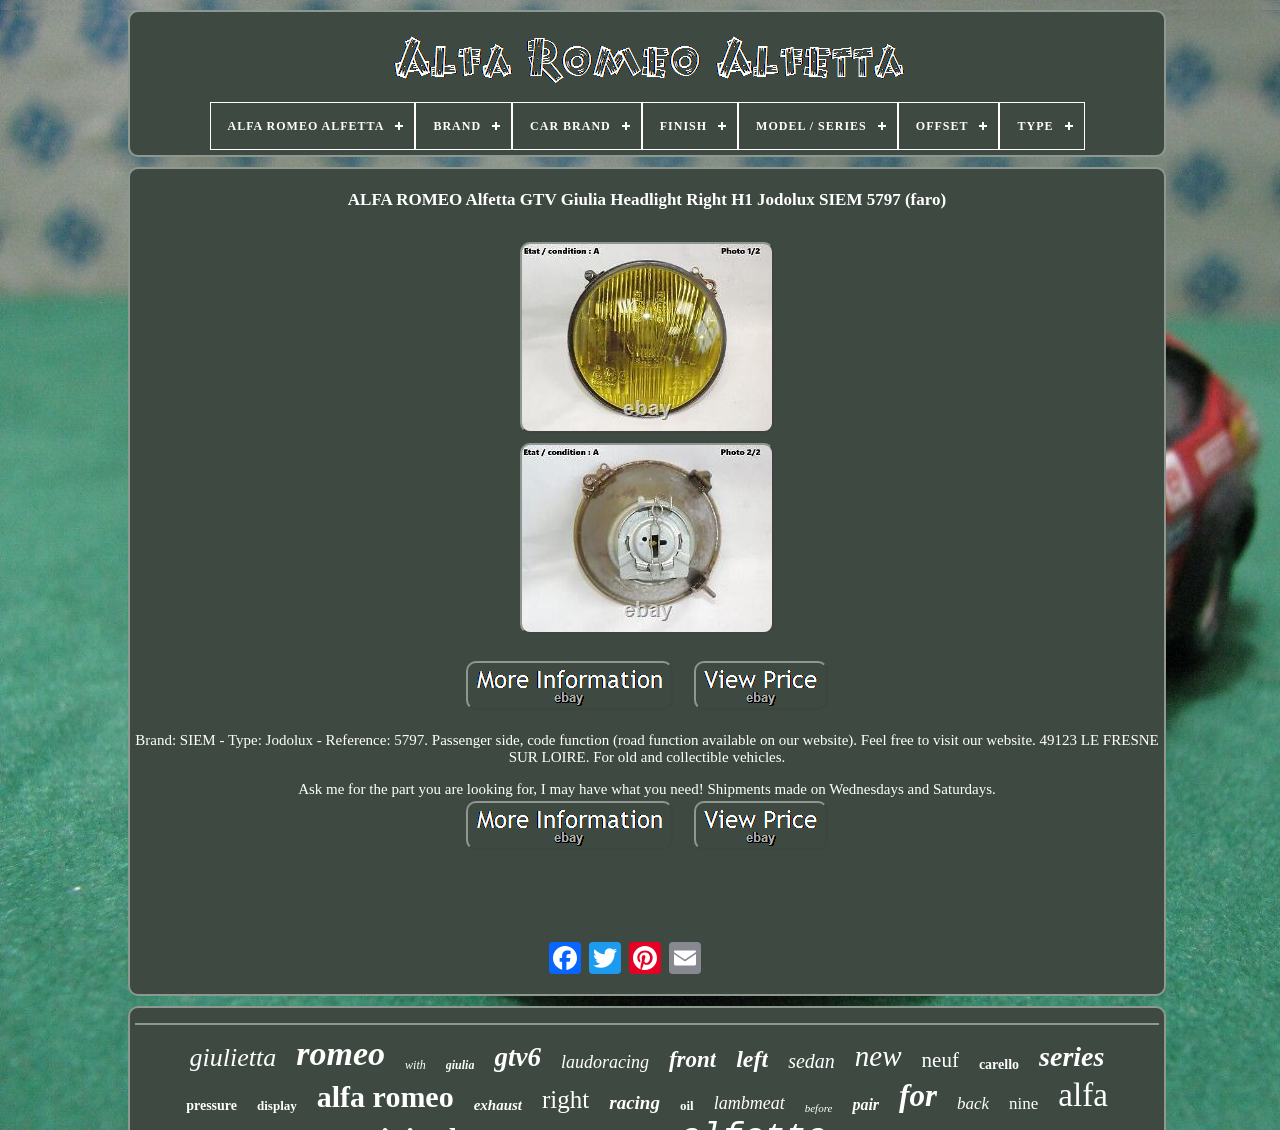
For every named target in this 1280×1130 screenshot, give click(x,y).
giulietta (233, 1057)
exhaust (498, 1105)
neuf (940, 1060)
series (1071, 1056)
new (878, 1056)
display (277, 1105)
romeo (340, 1053)
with (415, 1065)
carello (999, 1064)
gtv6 (517, 1057)
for (918, 1095)
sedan (811, 1061)
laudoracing (605, 1062)
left (752, 1059)
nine (1023, 1103)
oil (687, 1105)
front (692, 1059)
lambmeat (749, 1103)
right (565, 1099)
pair (865, 1104)
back (973, 1103)
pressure (211, 1105)
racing (634, 1102)
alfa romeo (385, 1096)
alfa (1082, 1095)
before (819, 1108)
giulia (460, 1065)
